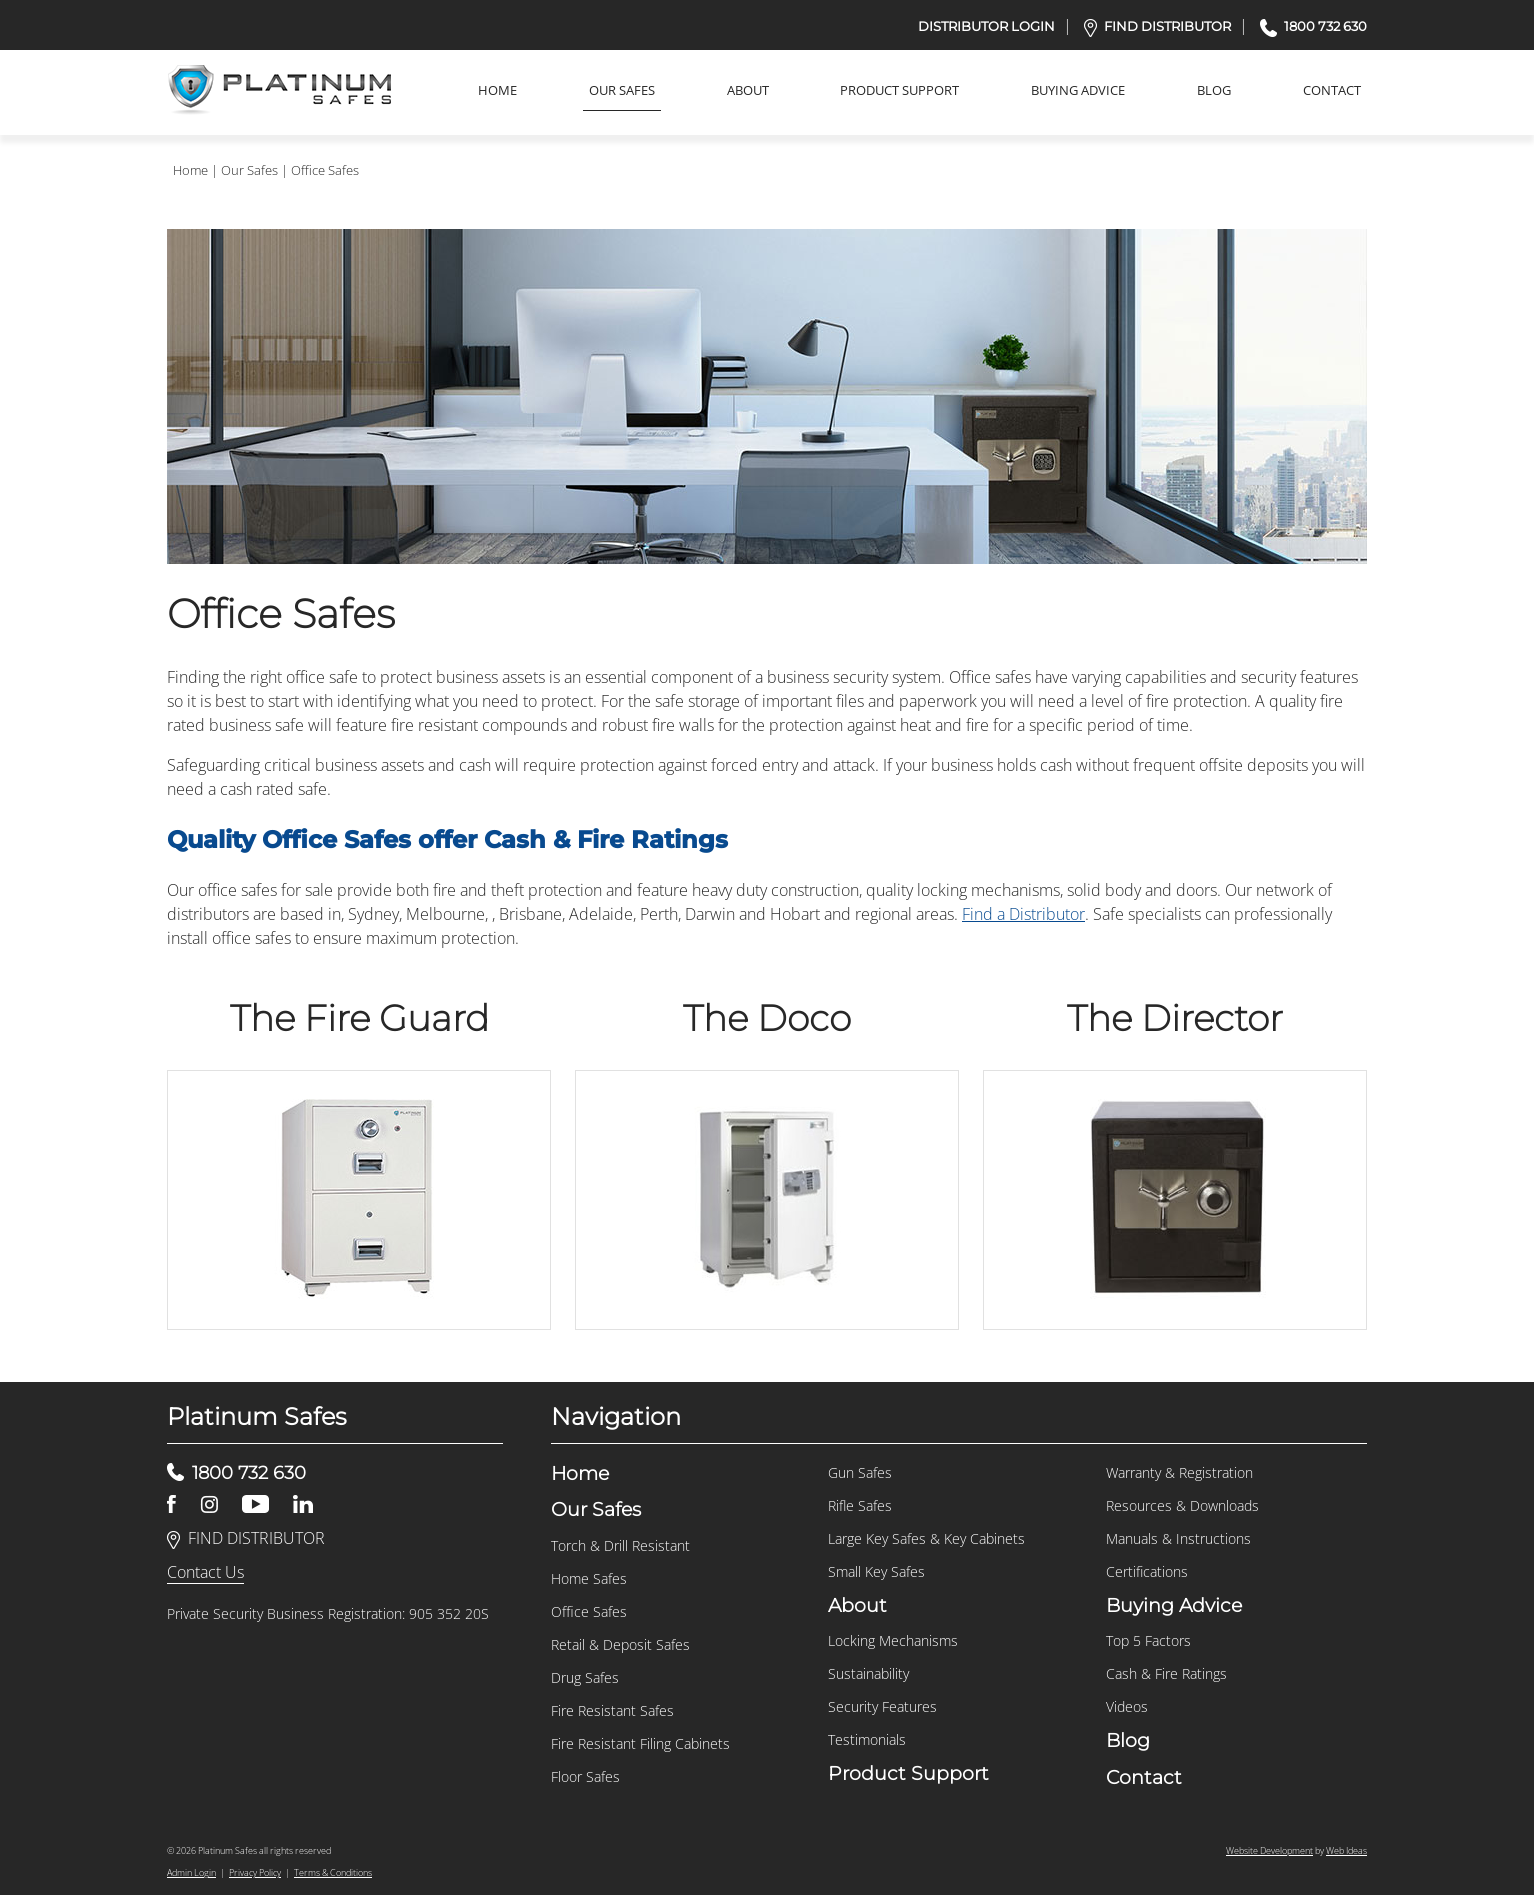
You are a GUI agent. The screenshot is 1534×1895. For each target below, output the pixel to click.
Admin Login (191, 1872)
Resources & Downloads (1182, 1505)
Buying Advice (1078, 90)
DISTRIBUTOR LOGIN (986, 26)
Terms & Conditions (333, 1872)
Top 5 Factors (1148, 1640)
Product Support (899, 90)
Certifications (1147, 1571)
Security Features (882, 1706)
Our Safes (622, 90)
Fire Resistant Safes (612, 1710)
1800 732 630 (1313, 26)
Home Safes (589, 1578)
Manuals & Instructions (1178, 1538)
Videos (1127, 1706)
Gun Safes (860, 1472)
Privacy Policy (255, 1872)
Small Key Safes (876, 1571)
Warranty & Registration (1179, 1472)
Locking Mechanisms (893, 1640)
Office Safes (325, 170)
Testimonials (867, 1739)
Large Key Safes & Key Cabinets (926, 1538)
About (748, 90)
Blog (1214, 90)
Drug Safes (585, 1677)
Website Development (1269, 1850)
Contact (1332, 90)
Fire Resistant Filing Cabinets (640, 1743)
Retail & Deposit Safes (620, 1644)
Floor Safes (585, 1776)
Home (497, 90)
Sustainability (868, 1673)
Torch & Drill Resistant (620, 1545)
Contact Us (205, 1572)
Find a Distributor (1023, 914)
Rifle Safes (860, 1505)
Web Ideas (1346, 1850)
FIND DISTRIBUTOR (1157, 26)
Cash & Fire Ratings (1166, 1673)
